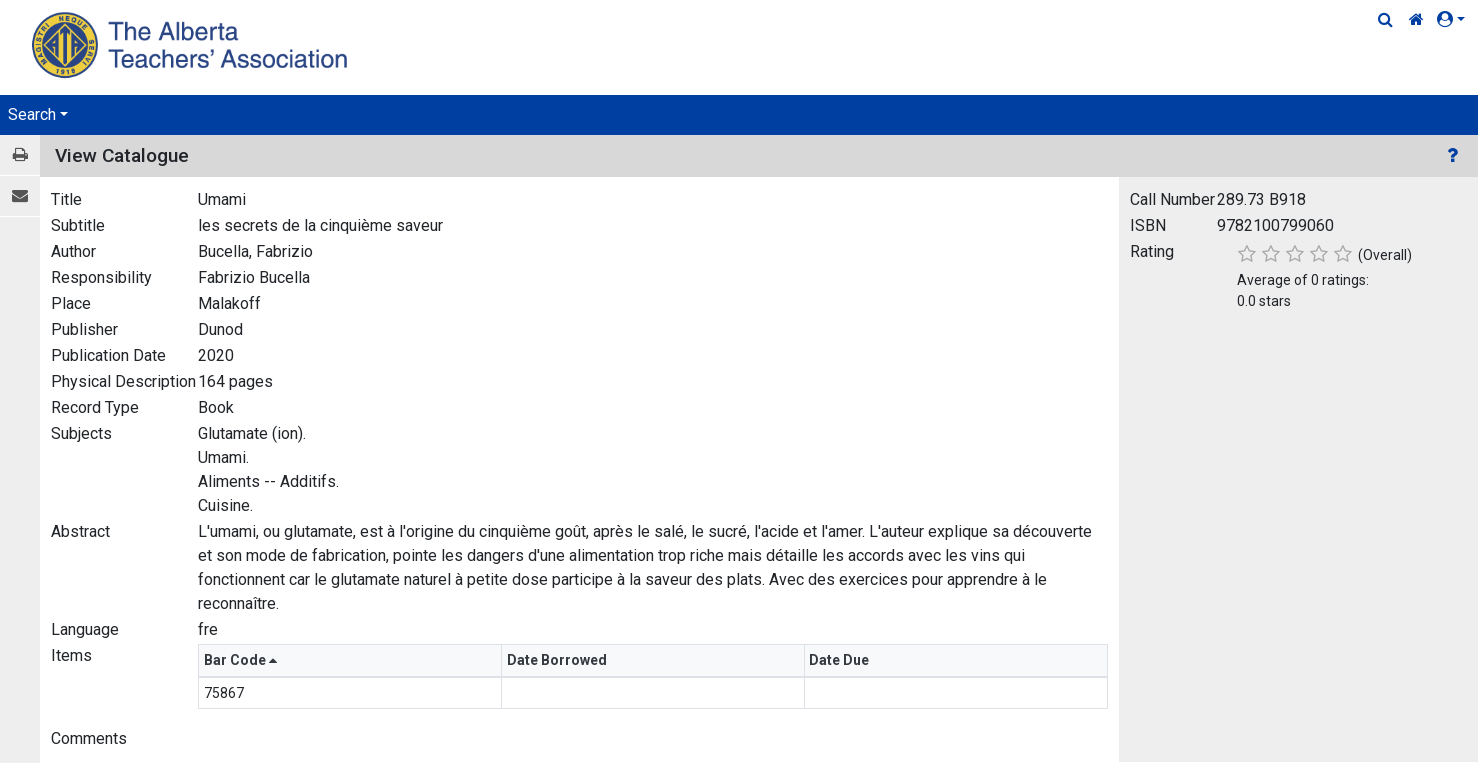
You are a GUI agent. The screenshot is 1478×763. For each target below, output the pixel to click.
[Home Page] (192, 44)
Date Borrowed (558, 660)
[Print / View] (20, 155)
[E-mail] (20, 196)
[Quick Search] (1385, 20)
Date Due (840, 660)
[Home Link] (1416, 20)
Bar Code (240, 660)
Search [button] (32, 114)
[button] (1455, 20)
